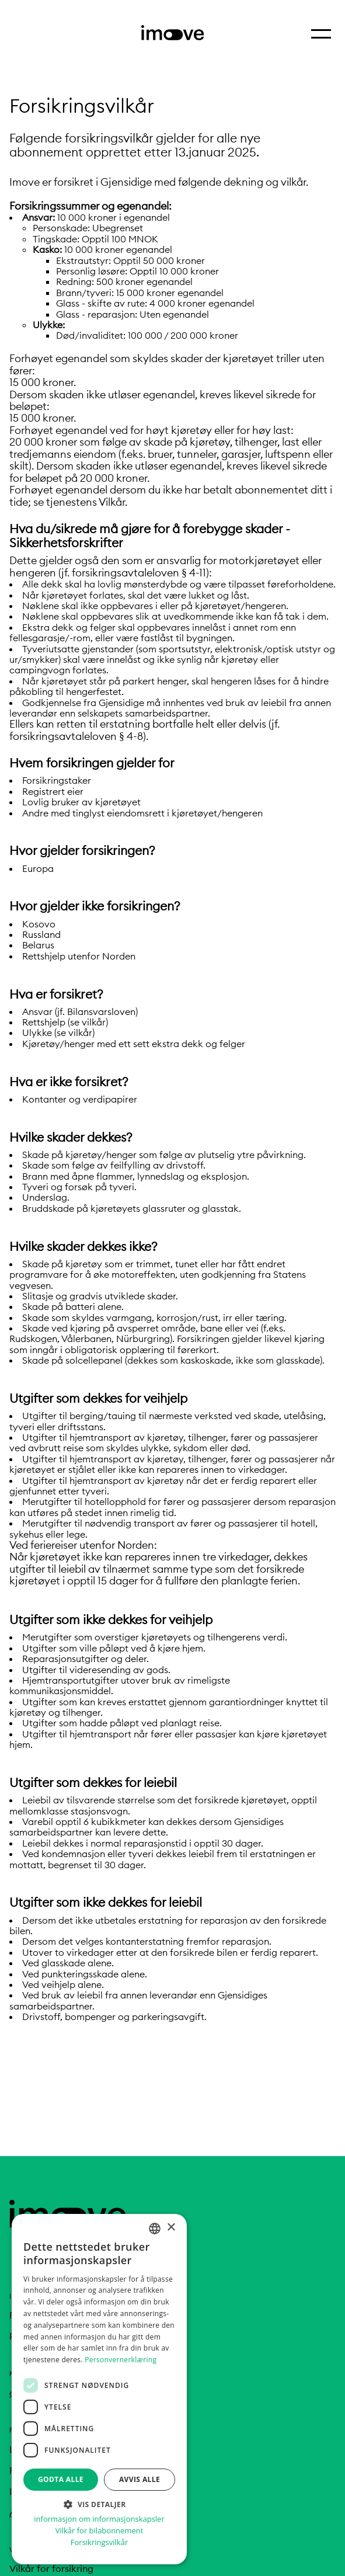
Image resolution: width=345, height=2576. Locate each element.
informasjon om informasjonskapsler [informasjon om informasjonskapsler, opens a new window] (99, 2519)
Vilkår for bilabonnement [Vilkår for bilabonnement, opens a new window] (99, 2530)
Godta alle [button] (60, 2479)
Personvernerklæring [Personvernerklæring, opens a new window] (120, 2360)
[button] (99, 2503)
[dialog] (99, 2389)
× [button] (170, 2227)
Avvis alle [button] (139, 2479)
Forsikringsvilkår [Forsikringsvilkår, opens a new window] (99, 2542)
